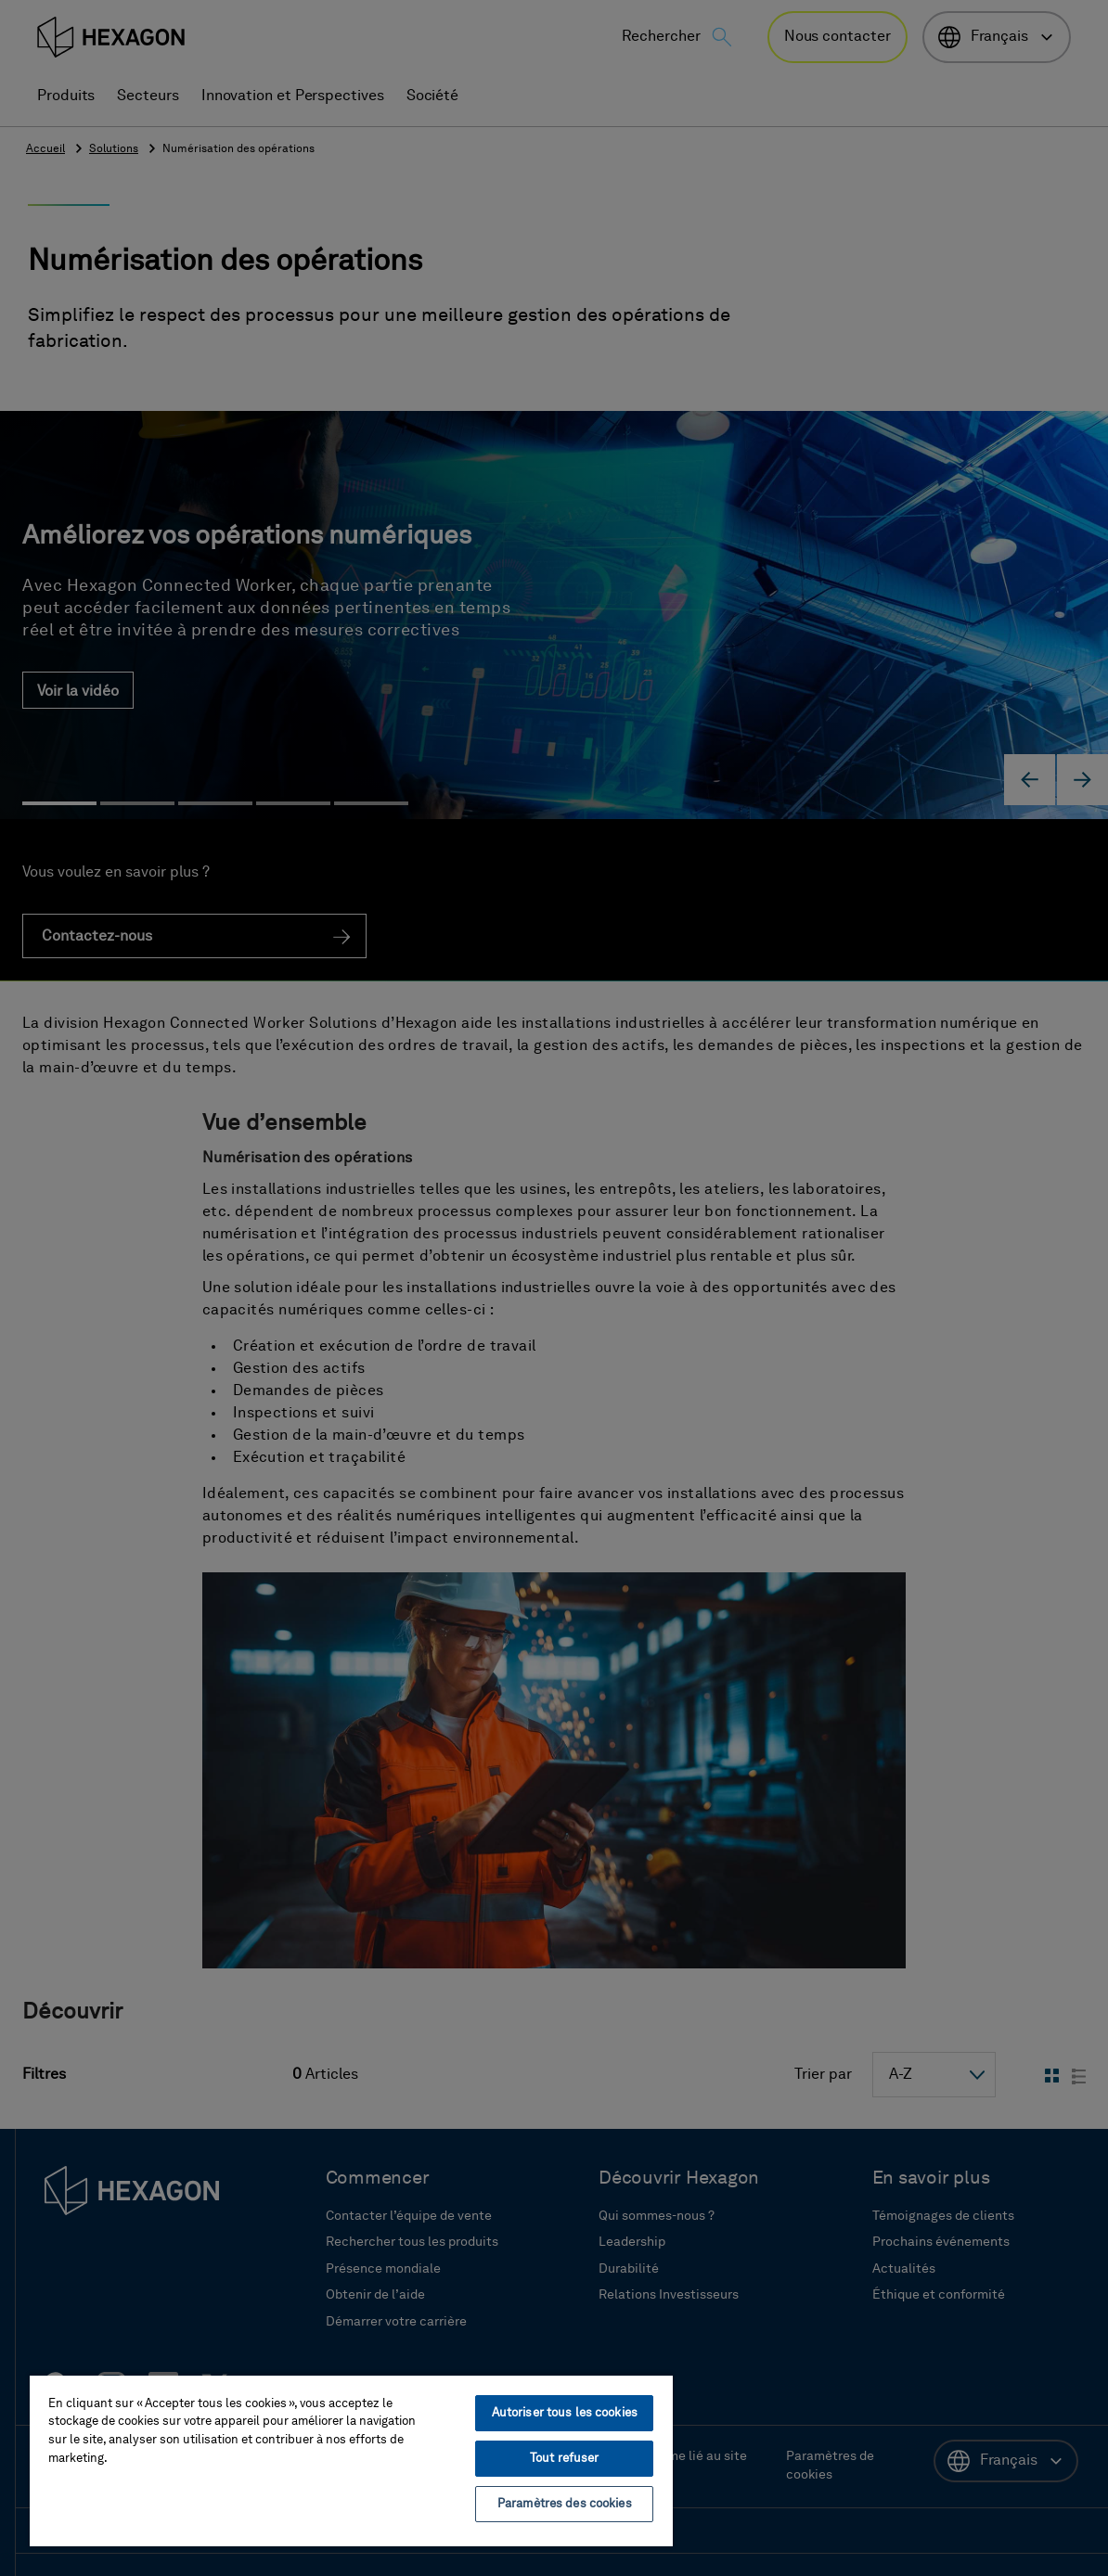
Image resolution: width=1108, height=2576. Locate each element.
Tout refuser (564, 2459)
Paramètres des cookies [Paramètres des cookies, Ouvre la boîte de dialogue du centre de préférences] (564, 2504)
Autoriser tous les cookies (565, 2413)
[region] (351, 2460)
